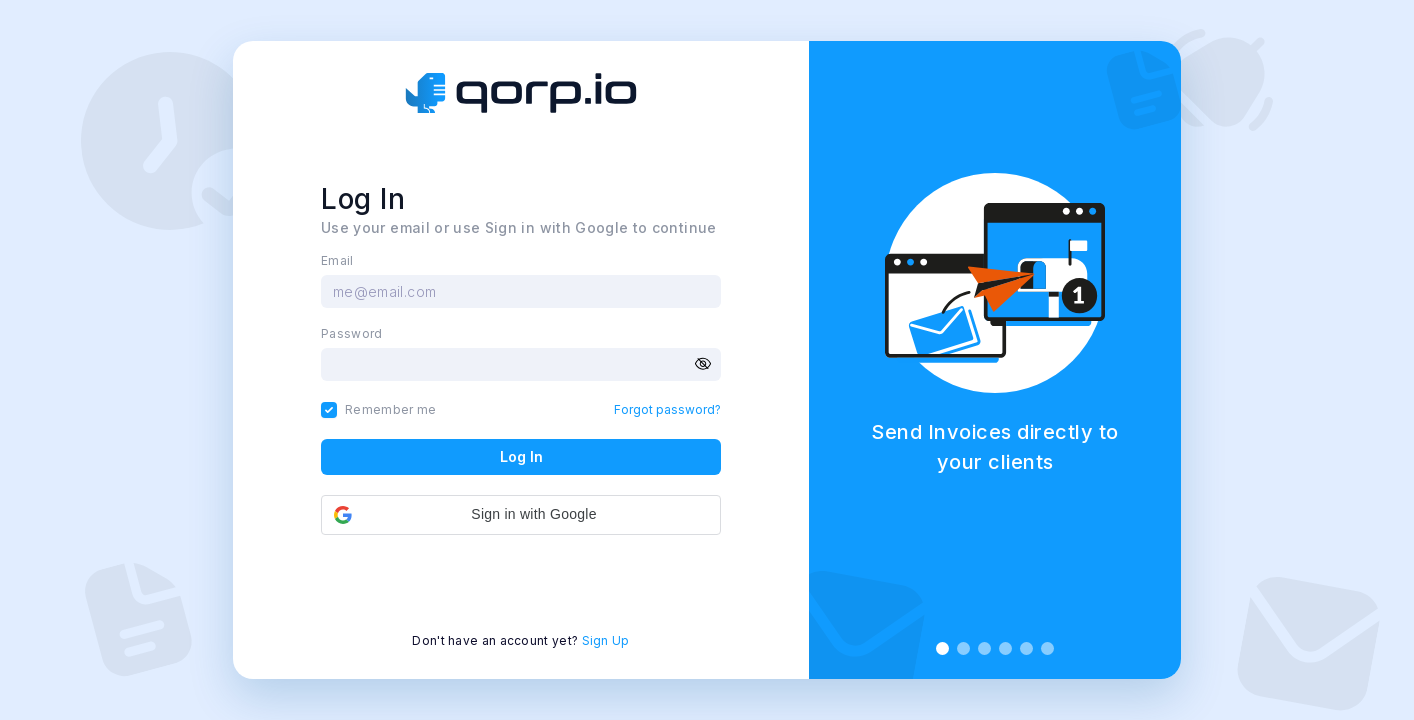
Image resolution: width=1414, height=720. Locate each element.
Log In (521, 456)
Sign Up (606, 640)
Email (337, 261)
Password (351, 334)
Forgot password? (667, 409)
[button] (521, 515)
